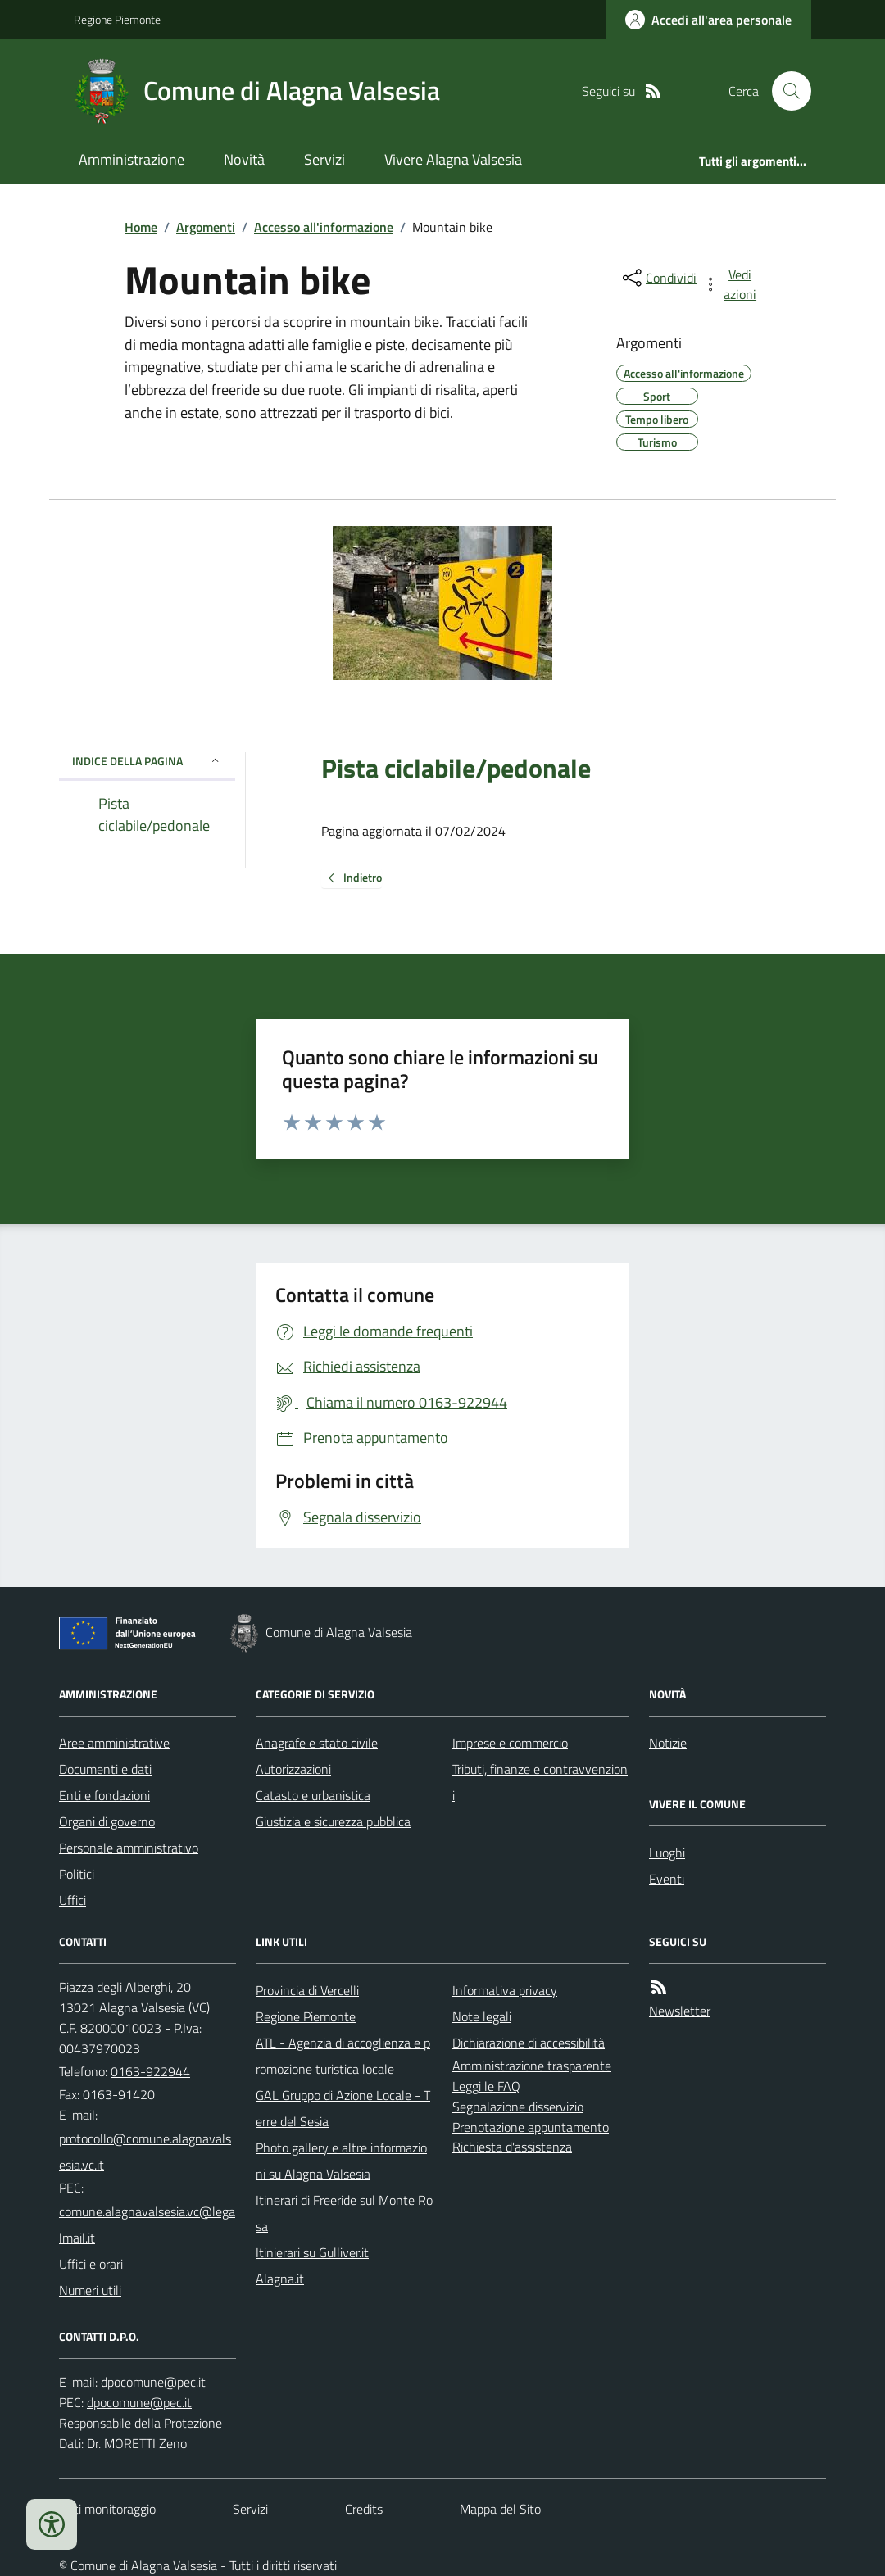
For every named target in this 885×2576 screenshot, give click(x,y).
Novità (244, 159)
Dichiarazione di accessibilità (528, 2042)
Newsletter (679, 2010)
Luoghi (667, 1852)
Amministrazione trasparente (531, 2065)
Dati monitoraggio (107, 2509)
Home (141, 227)
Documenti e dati (105, 1769)
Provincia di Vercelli (307, 1990)
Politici (76, 1874)
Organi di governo (107, 1821)
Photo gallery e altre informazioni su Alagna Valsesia (341, 2161)
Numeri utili (90, 2290)
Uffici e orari (91, 2264)
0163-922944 (150, 2071)
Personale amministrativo (128, 1847)
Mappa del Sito (500, 2509)
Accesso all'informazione (323, 227)
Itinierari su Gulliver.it (312, 2252)
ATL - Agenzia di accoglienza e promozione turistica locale (343, 2056)
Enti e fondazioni (104, 1795)
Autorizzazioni (293, 1769)
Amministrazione (131, 159)
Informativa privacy (504, 1990)
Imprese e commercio (510, 1743)
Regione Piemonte (117, 19)
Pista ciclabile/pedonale (456, 767)
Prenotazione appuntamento (530, 2127)
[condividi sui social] (658, 278)
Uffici (72, 1900)
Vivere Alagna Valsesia (453, 159)
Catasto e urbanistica (313, 1795)
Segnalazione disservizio (517, 2106)
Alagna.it (280, 2278)
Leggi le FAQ (486, 2086)
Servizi (324, 159)
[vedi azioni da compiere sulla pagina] (731, 284)
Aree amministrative (114, 1743)
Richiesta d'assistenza (512, 2146)
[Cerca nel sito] (785, 91)
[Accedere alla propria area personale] (708, 19)
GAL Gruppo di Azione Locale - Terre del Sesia (343, 2108)
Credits (364, 2509)
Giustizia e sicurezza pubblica (333, 1821)
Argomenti (205, 227)
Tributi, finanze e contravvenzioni (540, 1782)
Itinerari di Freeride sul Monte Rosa (344, 2213)
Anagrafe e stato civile (317, 1743)
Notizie (668, 1743)
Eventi (666, 1879)
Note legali (481, 2016)
